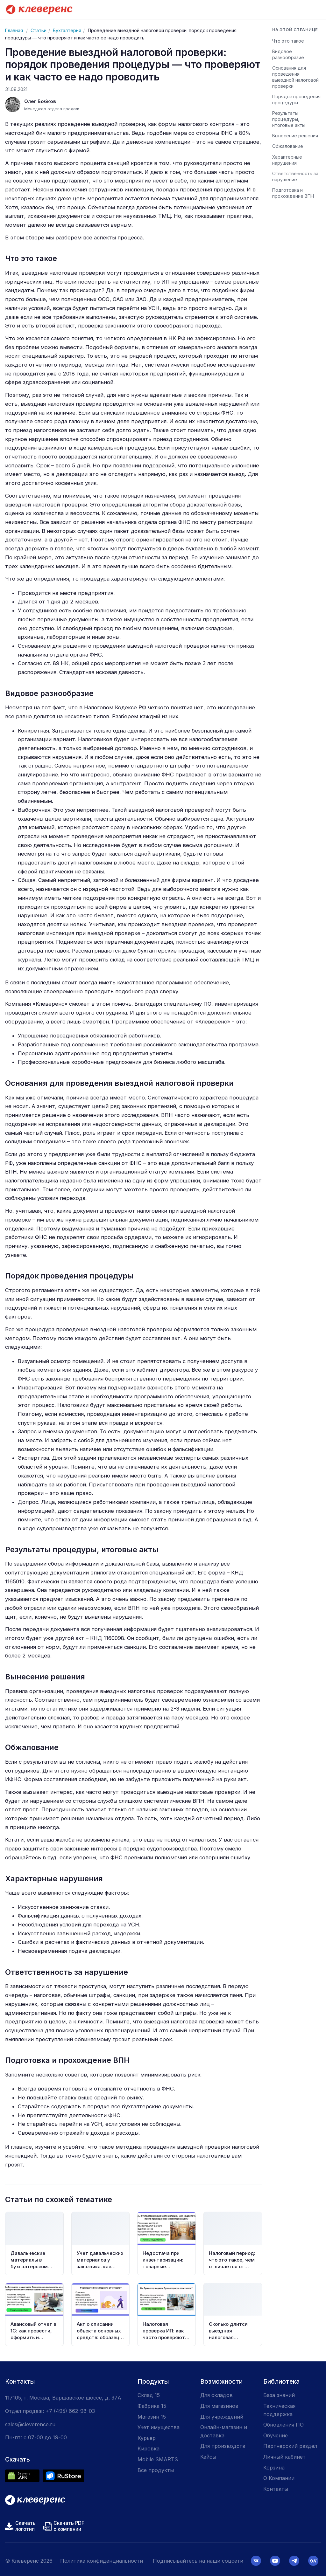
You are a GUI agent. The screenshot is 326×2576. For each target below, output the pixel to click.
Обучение (275, 2435)
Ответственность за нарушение (295, 176)
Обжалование (287, 146)
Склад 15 (149, 2395)
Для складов (216, 2395)
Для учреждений (221, 2417)
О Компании (278, 2478)
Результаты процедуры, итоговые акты (288, 119)
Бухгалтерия (67, 30)
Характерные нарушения (287, 160)
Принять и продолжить (237, 2562)
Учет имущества (159, 2427)
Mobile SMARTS (158, 2459)
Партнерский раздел (290, 2446)
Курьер (147, 2438)
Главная (14, 30)
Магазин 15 (152, 2417)
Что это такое (288, 41)
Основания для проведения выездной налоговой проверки (295, 77)
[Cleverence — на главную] (40, 9)
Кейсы (208, 2457)
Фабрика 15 (152, 2406)
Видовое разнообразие (288, 54)
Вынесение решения (295, 135)
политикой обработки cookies (246, 2538)
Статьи (38, 30)
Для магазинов (219, 2406)
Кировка (148, 2448)
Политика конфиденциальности (101, 2561)
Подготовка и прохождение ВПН (293, 193)
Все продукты (156, 2470)
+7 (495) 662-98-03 (70, 2411)
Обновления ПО (283, 2424)
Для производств (222, 2446)
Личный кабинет (284, 2457)
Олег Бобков (40, 101)
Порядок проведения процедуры (296, 99)
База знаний (279, 2395)
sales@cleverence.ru (30, 2424)
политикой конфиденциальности (279, 2532)
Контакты (275, 2489)
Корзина (274, 2467)
